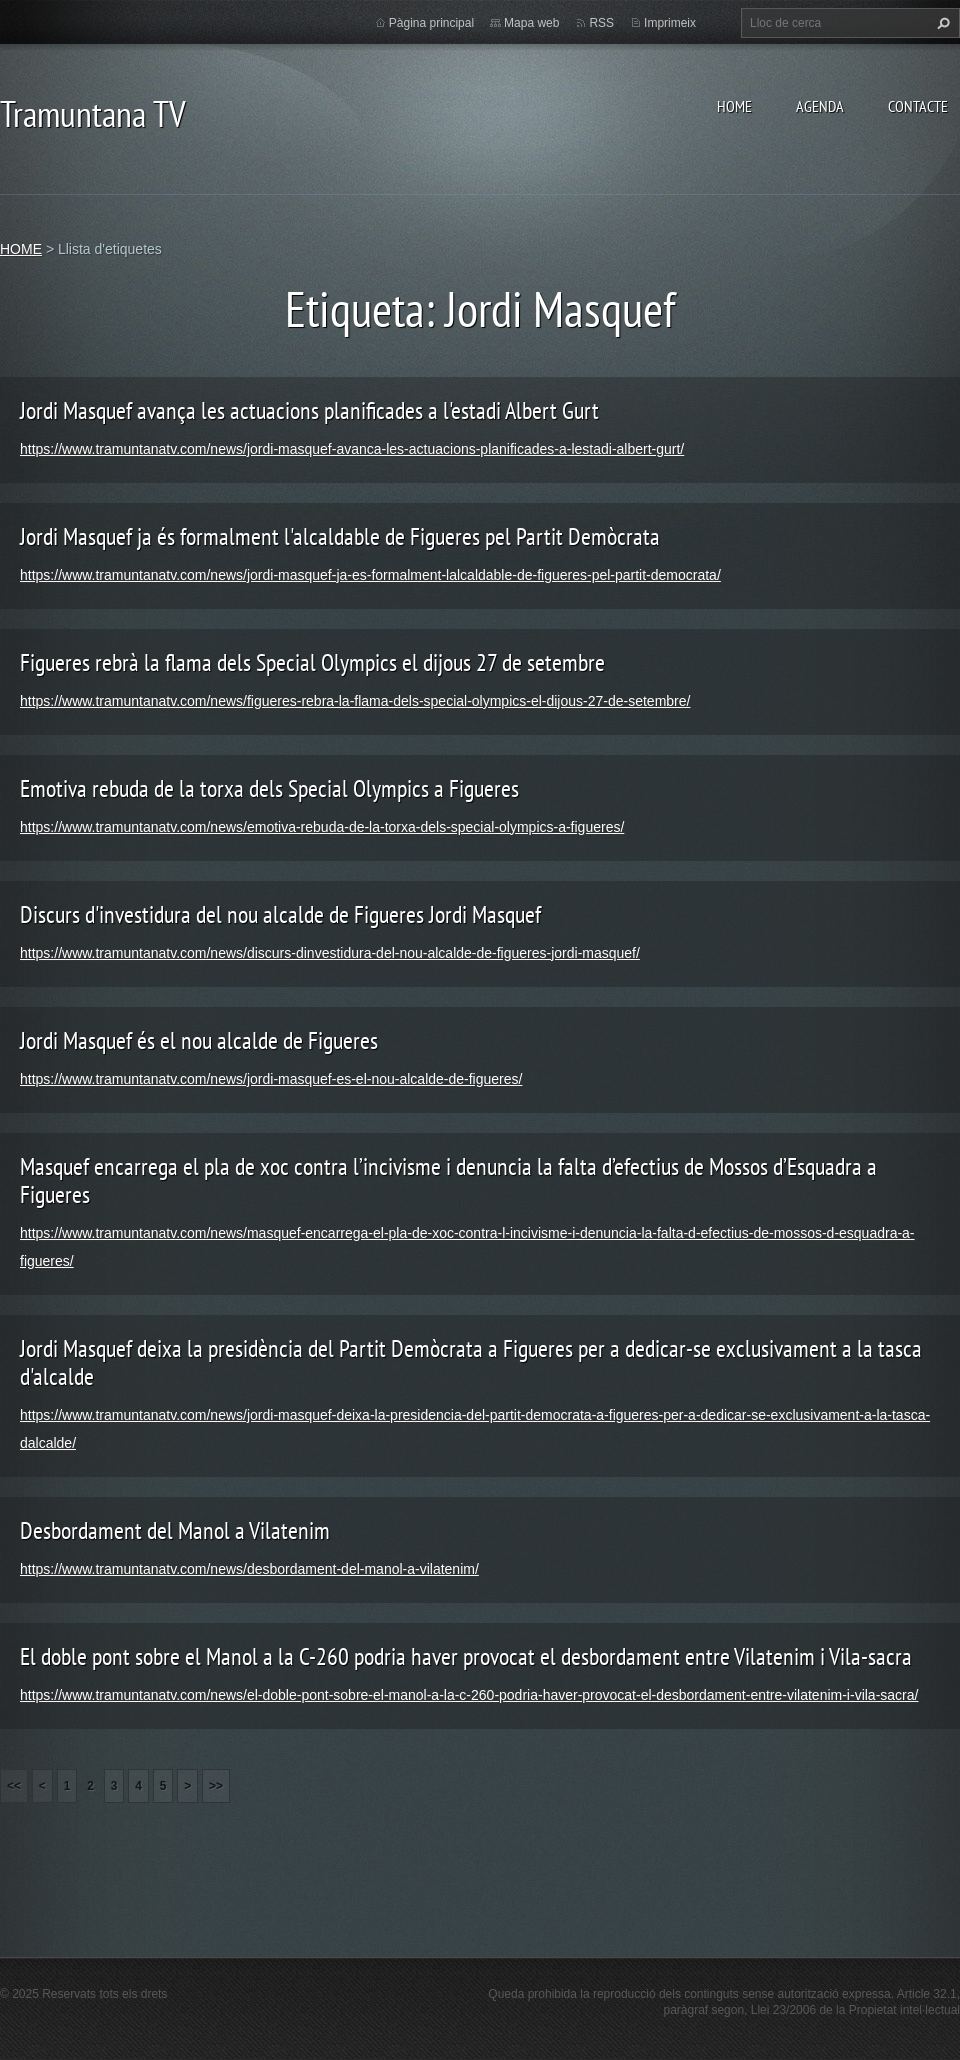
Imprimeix (670, 23)
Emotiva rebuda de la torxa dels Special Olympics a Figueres (269, 788)
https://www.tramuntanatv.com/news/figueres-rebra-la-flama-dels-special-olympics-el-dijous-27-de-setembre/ (355, 701)
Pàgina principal (431, 23)
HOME (734, 106)
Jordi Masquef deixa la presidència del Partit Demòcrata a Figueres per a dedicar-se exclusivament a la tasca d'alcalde (471, 1362)
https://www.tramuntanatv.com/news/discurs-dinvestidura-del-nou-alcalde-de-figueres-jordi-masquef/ (330, 953)
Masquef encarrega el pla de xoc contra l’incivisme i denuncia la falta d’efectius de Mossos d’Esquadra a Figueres (448, 1180)
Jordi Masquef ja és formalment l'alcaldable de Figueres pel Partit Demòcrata (340, 536)
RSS (601, 23)
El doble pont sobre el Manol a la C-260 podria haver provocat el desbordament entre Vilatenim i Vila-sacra (466, 1656)
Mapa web (531, 23)
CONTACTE (918, 106)
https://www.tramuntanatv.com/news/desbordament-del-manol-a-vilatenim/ (249, 1569)
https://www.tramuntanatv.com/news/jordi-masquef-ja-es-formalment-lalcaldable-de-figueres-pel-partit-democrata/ (370, 575)
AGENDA (820, 106)
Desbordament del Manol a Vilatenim (175, 1530)
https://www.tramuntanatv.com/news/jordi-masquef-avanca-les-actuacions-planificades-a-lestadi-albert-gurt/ (352, 449)
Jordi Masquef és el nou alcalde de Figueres (199, 1040)
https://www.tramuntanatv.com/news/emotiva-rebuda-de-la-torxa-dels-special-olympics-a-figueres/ (322, 827)
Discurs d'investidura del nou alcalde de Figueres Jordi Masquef (280, 914)
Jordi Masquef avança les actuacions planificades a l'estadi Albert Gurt (309, 410)
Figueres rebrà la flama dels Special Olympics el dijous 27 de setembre (312, 662)
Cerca (941, 23)
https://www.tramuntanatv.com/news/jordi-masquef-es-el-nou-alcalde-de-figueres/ (271, 1079)
